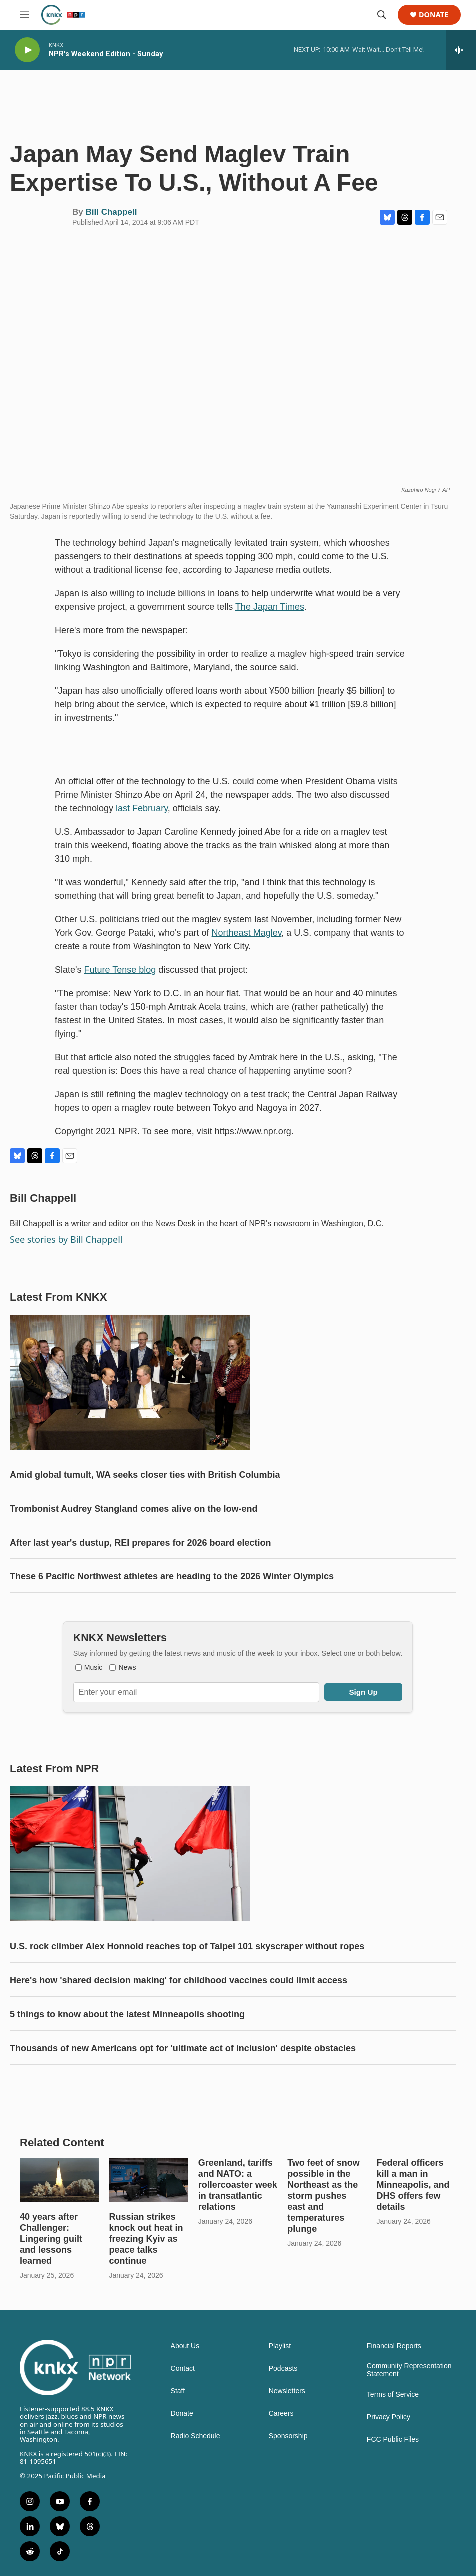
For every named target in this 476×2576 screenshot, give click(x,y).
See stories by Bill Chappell (66, 1239)
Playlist (280, 2346)
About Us (185, 2346)
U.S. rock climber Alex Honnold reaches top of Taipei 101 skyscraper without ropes (187, 1946)
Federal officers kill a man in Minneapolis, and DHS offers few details (413, 2185)
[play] (28, 50)
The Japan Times (270, 607)
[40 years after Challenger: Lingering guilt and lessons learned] (59, 2180)
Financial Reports (394, 2346)
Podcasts (283, 2368)
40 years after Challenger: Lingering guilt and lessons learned (51, 2239)
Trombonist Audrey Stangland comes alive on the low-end (134, 1509)
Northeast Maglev (247, 933)
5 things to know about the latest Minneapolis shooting (127, 2014)
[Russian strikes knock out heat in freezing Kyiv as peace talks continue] (148, 2180)
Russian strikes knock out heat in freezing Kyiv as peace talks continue (146, 2239)
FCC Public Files (393, 2439)
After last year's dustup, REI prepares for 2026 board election (140, 1543)
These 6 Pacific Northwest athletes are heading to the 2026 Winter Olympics (172, 1576)
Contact (183, 2368)
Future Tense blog (120, 970)
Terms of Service (393, 2394)
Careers (281, 2413)
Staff (178, 2391)
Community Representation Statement (409, 2370)
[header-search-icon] (382, 14)
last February (142, 808)
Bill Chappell (111, 212)
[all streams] (461, 50)
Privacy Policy (388, 2417)
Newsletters (287, 2391)
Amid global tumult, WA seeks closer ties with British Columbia (145, 1475)
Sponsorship (288, 2436)
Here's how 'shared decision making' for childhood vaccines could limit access (179, 1980)
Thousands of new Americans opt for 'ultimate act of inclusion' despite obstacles (183, 2048)
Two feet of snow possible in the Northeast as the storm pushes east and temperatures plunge (324, 2196)
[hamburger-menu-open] (24, 15)
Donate (433, 15)
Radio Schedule (195, 2436)
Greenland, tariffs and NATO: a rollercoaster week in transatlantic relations (238, 2185)
